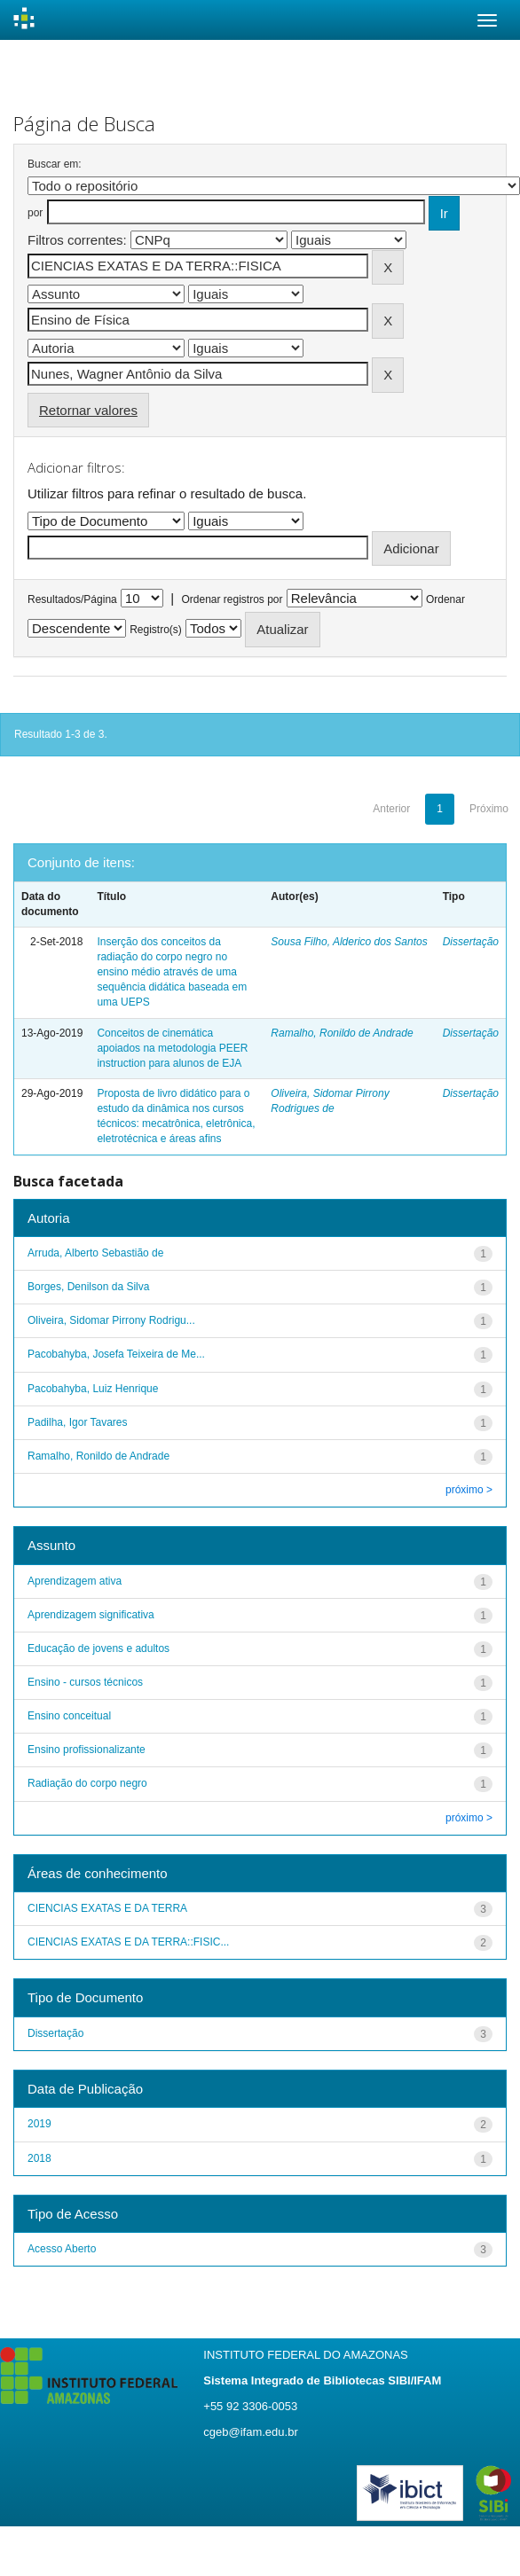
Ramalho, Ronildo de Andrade (342, 1033)
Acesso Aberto (62, 2249)
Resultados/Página (72, 599)
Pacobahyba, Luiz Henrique (93, 1388)
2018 (39, 2158)
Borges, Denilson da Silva (88, 1286)
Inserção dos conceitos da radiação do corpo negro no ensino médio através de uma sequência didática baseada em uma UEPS (172, 972)
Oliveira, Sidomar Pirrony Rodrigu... (111, 1320)
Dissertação (471, 942)
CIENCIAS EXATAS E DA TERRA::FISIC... (128, 1942)
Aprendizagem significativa (91, 1615)
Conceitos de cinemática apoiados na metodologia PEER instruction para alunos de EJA (172, 1048)
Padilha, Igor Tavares (78, 1422)
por (35, 213)
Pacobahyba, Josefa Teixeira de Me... (116, 1354)
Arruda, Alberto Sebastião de (95, 1253)
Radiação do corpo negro (87, 1783)
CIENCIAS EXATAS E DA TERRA (107, 1908)
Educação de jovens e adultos (98, 1648)
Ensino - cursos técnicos (85, 1682)
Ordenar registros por (231, 599)
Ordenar (445, 599)
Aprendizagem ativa (75, 1581)
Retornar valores (88, 410)
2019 (39, 2124)
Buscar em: (55, 164)
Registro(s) (156, 629)
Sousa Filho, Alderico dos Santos (349, 942)
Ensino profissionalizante (87, 1749)
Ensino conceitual (69, 1716)
